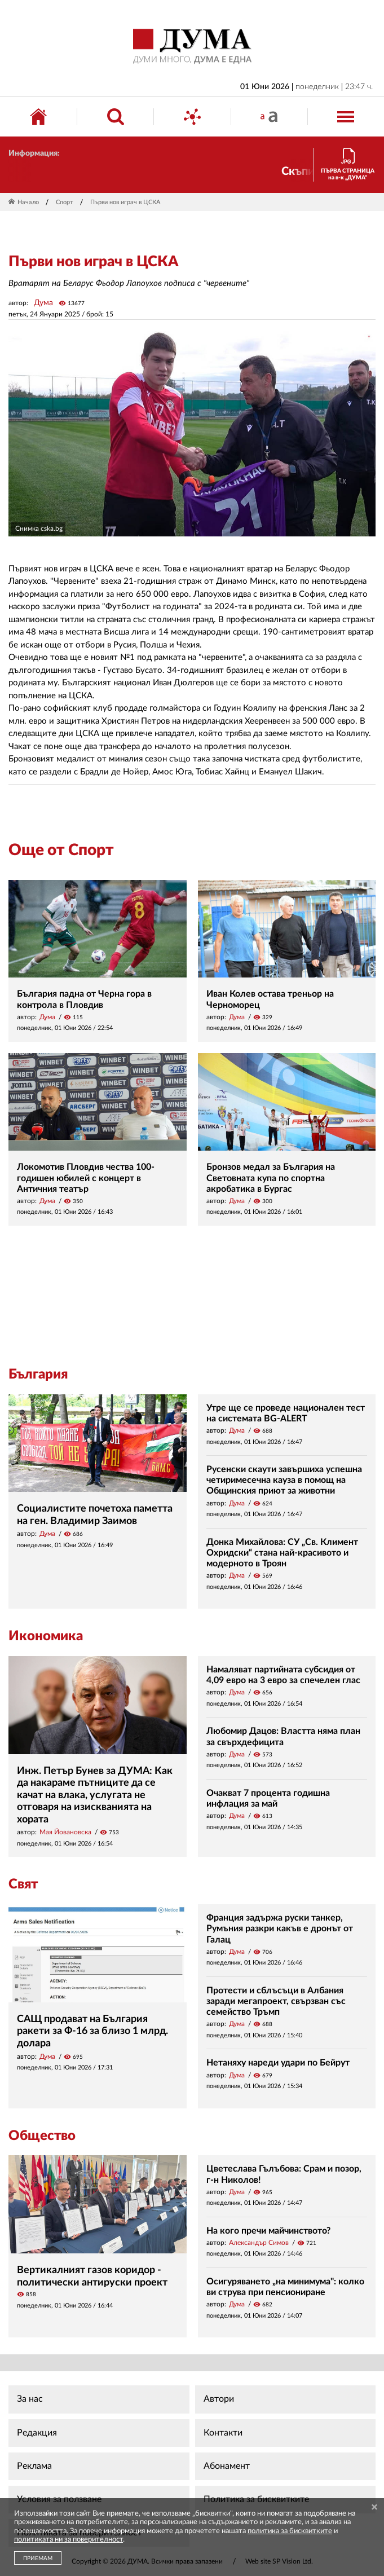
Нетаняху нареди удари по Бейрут (278, 2062)
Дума (43, 303)
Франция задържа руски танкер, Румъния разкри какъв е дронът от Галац (279, 1928)
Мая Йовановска (65, 1832)
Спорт (64, 202)
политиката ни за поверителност (68, 2539)
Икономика (45, 1636)
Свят (23, 1884)
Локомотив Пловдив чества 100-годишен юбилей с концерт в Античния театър (86, 1177)
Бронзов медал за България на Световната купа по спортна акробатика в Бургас (270, 1177)
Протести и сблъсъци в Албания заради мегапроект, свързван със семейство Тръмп (276, 2001)
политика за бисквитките (290, 2531)
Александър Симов (259, 2242)
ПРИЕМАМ (37, 2558)
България (38, 1374)
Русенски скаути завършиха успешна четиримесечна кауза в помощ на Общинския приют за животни (284, 1480)
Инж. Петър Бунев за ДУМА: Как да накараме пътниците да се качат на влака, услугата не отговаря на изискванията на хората (95, 1795)
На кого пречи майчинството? (268, 2230)
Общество (42, 2136)
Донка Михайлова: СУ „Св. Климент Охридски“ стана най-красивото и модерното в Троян (282, 1553)
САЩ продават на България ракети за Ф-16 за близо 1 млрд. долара (92, 2031)
